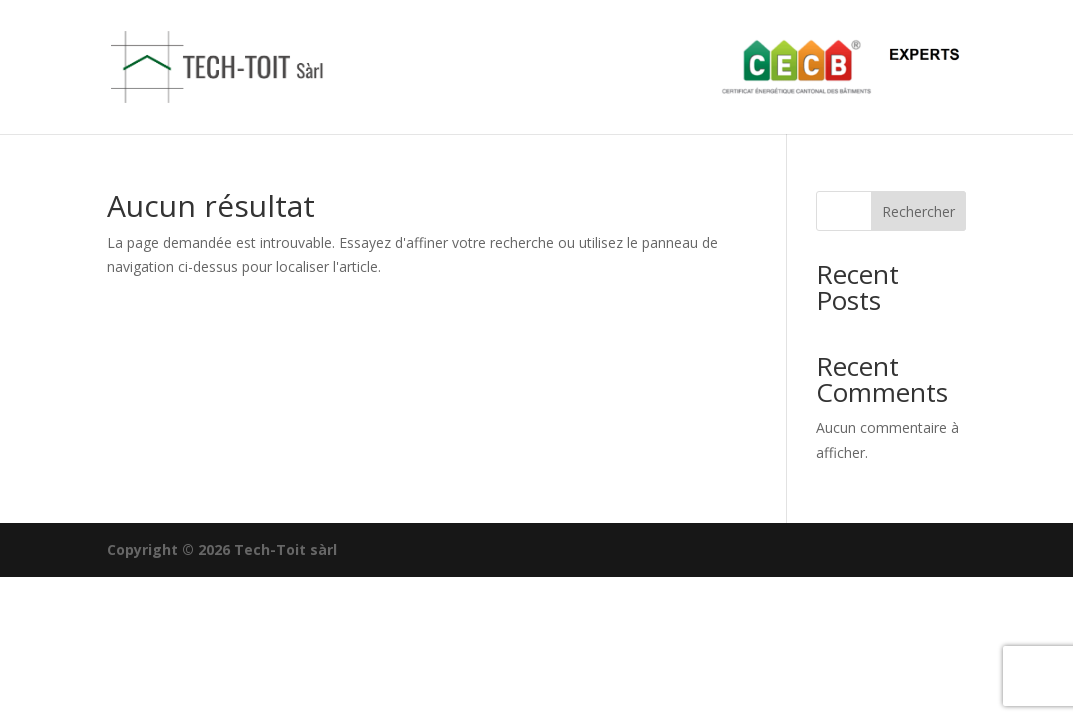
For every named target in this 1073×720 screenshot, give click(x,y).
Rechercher (918, 211)
